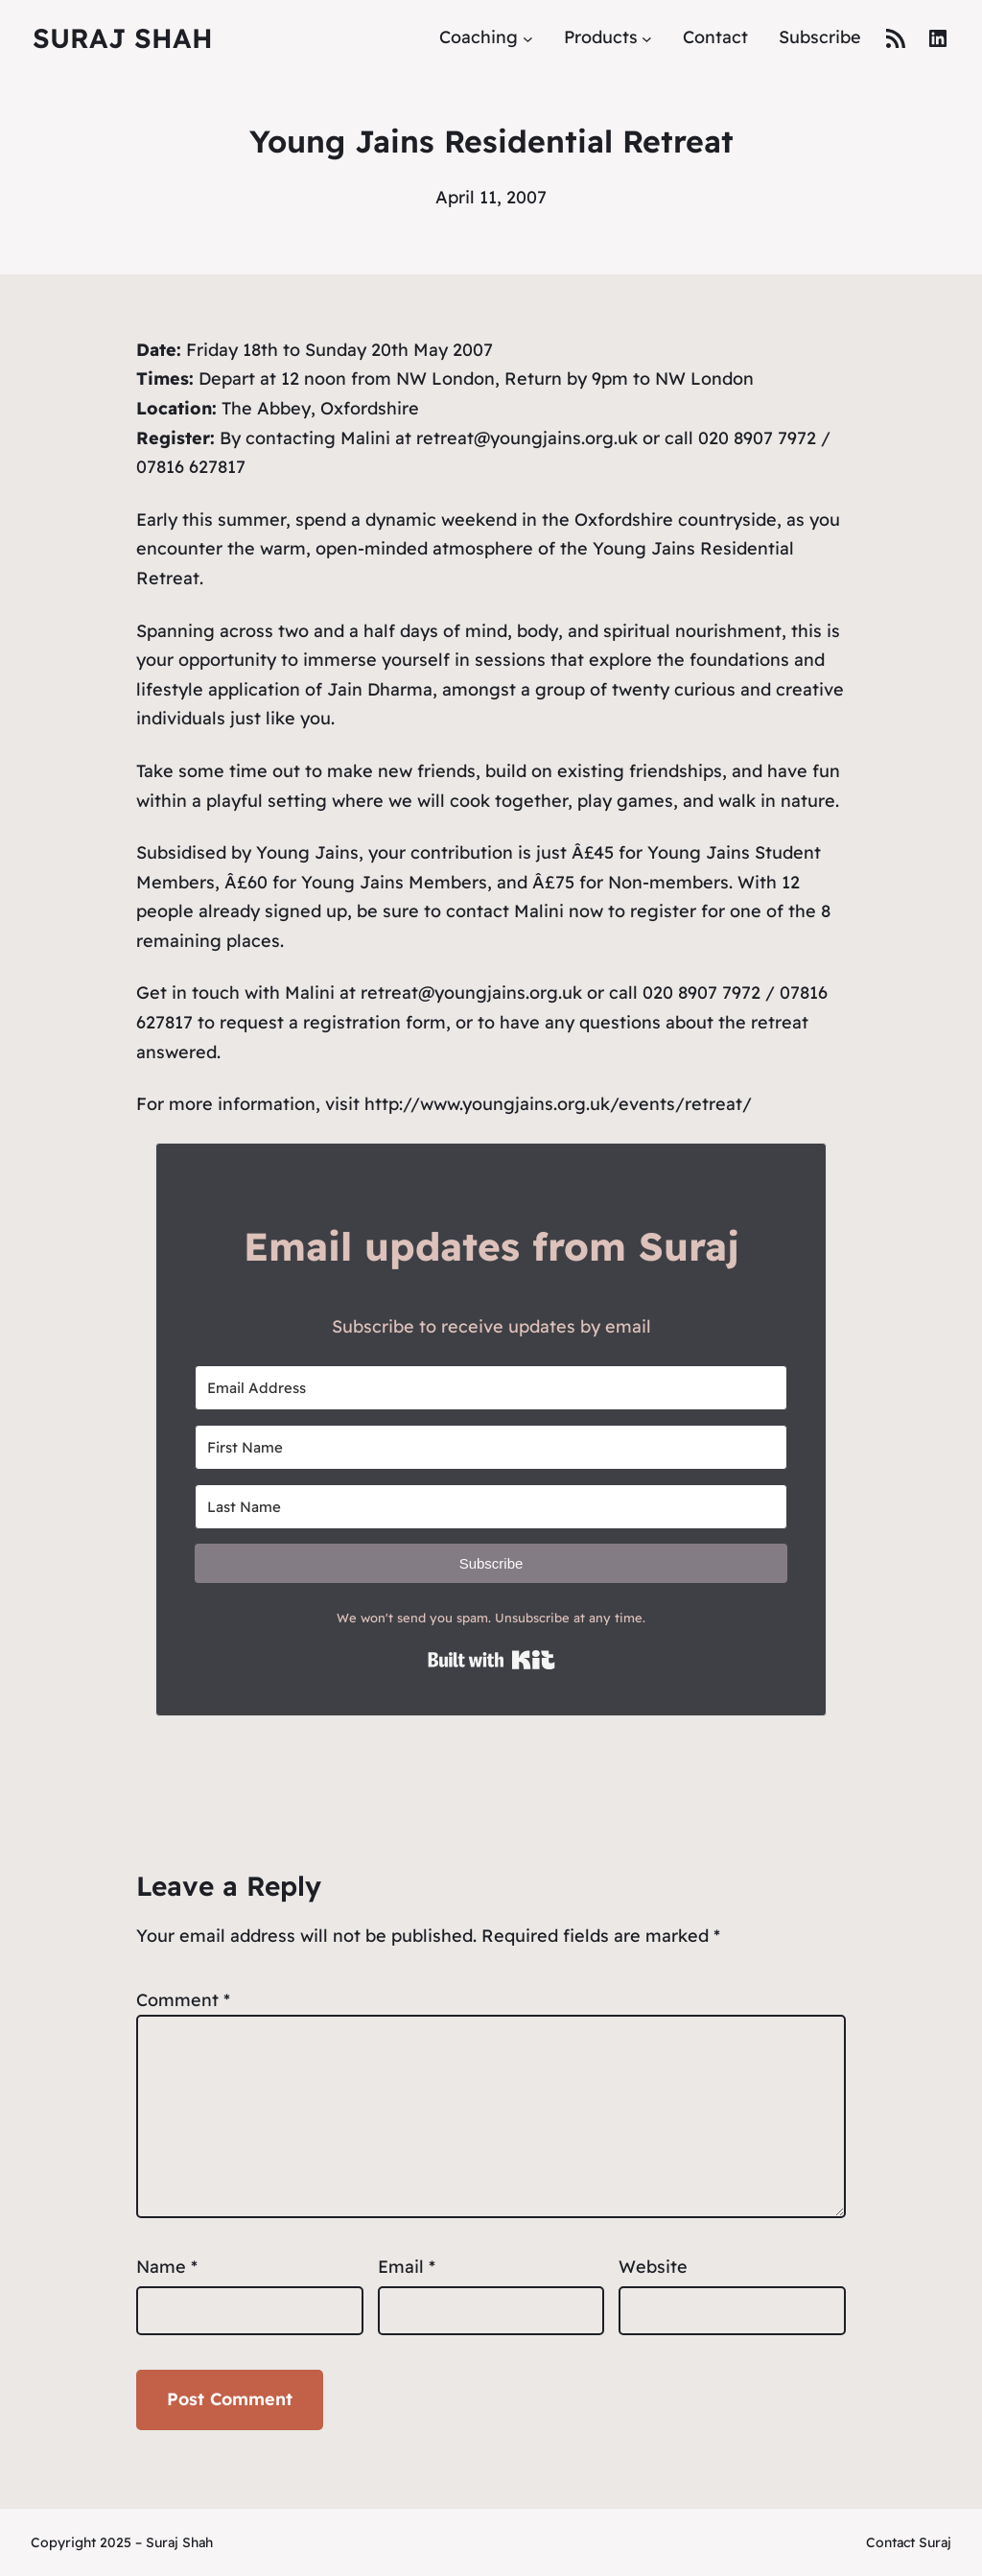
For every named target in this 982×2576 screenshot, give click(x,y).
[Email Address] (491, 1387)
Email (406, 2267)
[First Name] (491, 1447)
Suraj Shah (123, 38)
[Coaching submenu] (528, 38)
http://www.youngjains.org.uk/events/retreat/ (558, 1104)
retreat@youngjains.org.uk (471, 992)
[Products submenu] (647, 38)
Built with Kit (491, 1659)
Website (653, 2267)
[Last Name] (491, 1506)
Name (167, 2267)
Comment (183, 2000)
